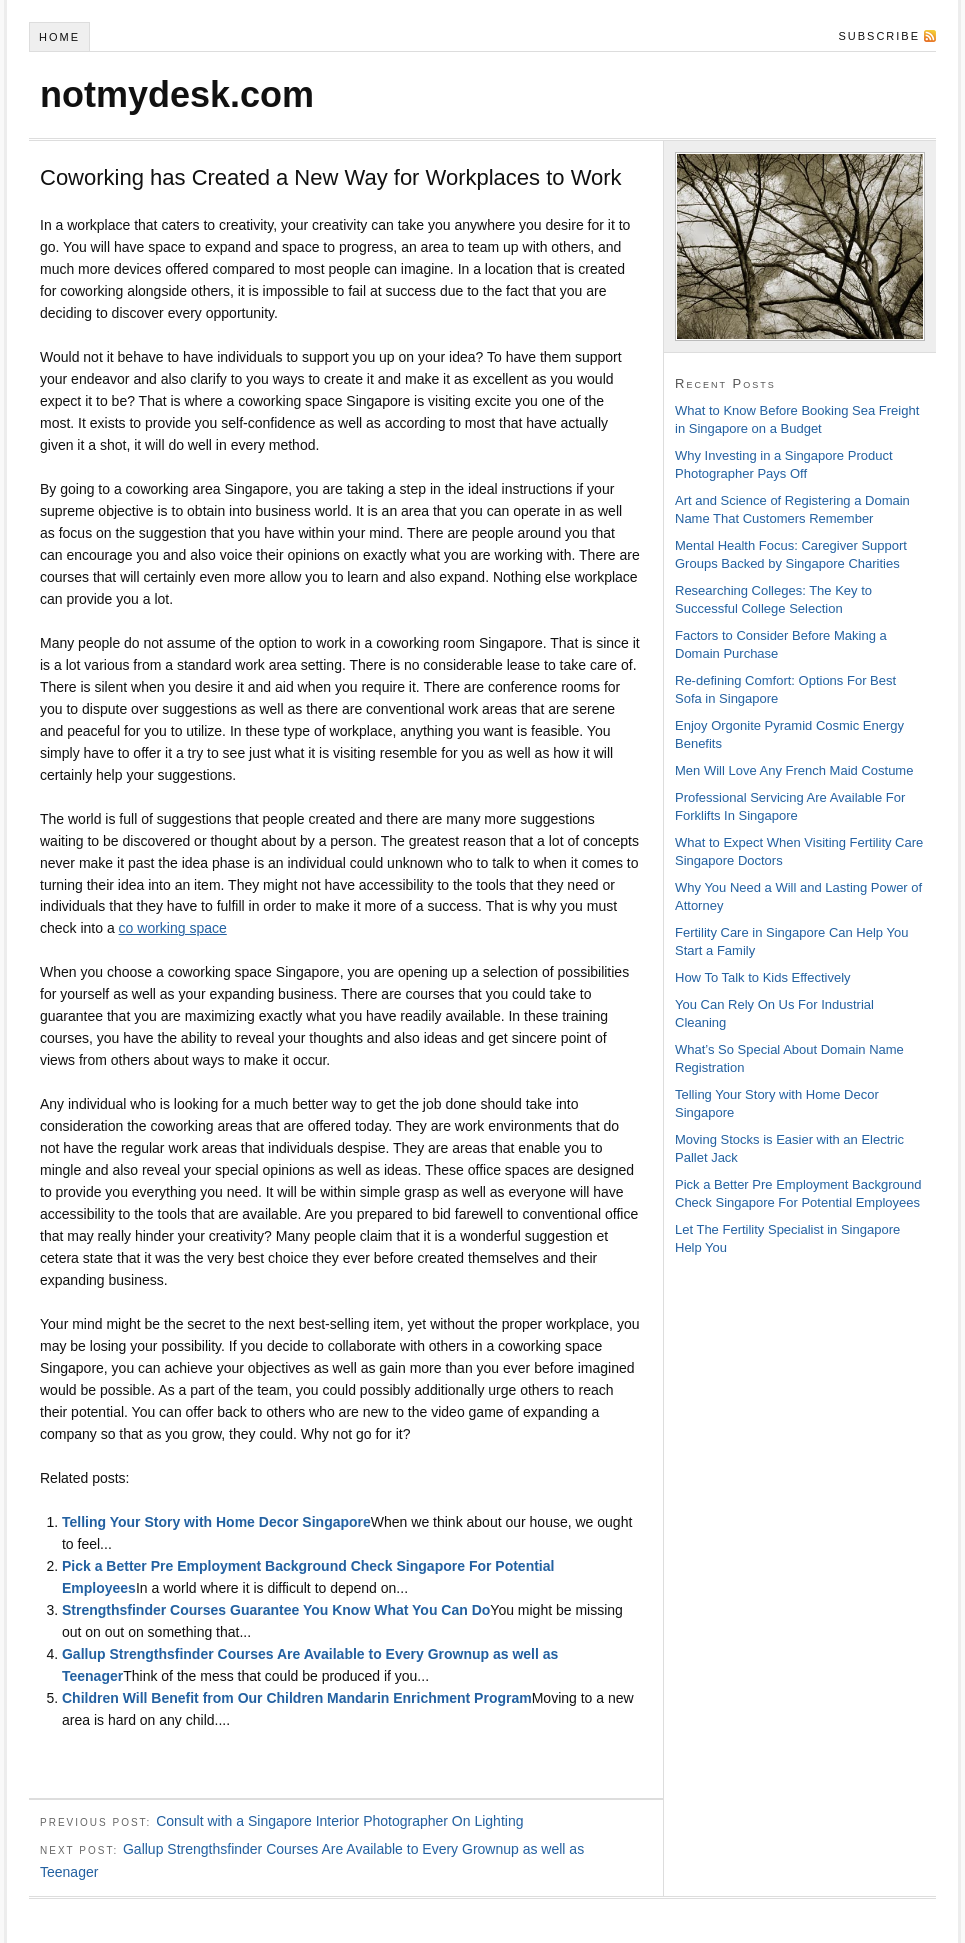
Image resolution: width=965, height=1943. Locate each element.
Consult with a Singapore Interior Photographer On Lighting (339, 1821)
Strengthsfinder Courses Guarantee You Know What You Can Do (276, 1610)
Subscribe (879, 36)
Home (59, 37)
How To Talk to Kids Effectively (763, 977)
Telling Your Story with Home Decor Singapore (216, 1522)
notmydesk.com (177, 94)
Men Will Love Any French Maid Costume (794, 770)
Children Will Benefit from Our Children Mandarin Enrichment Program (297, 1698)
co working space (173, 928)
